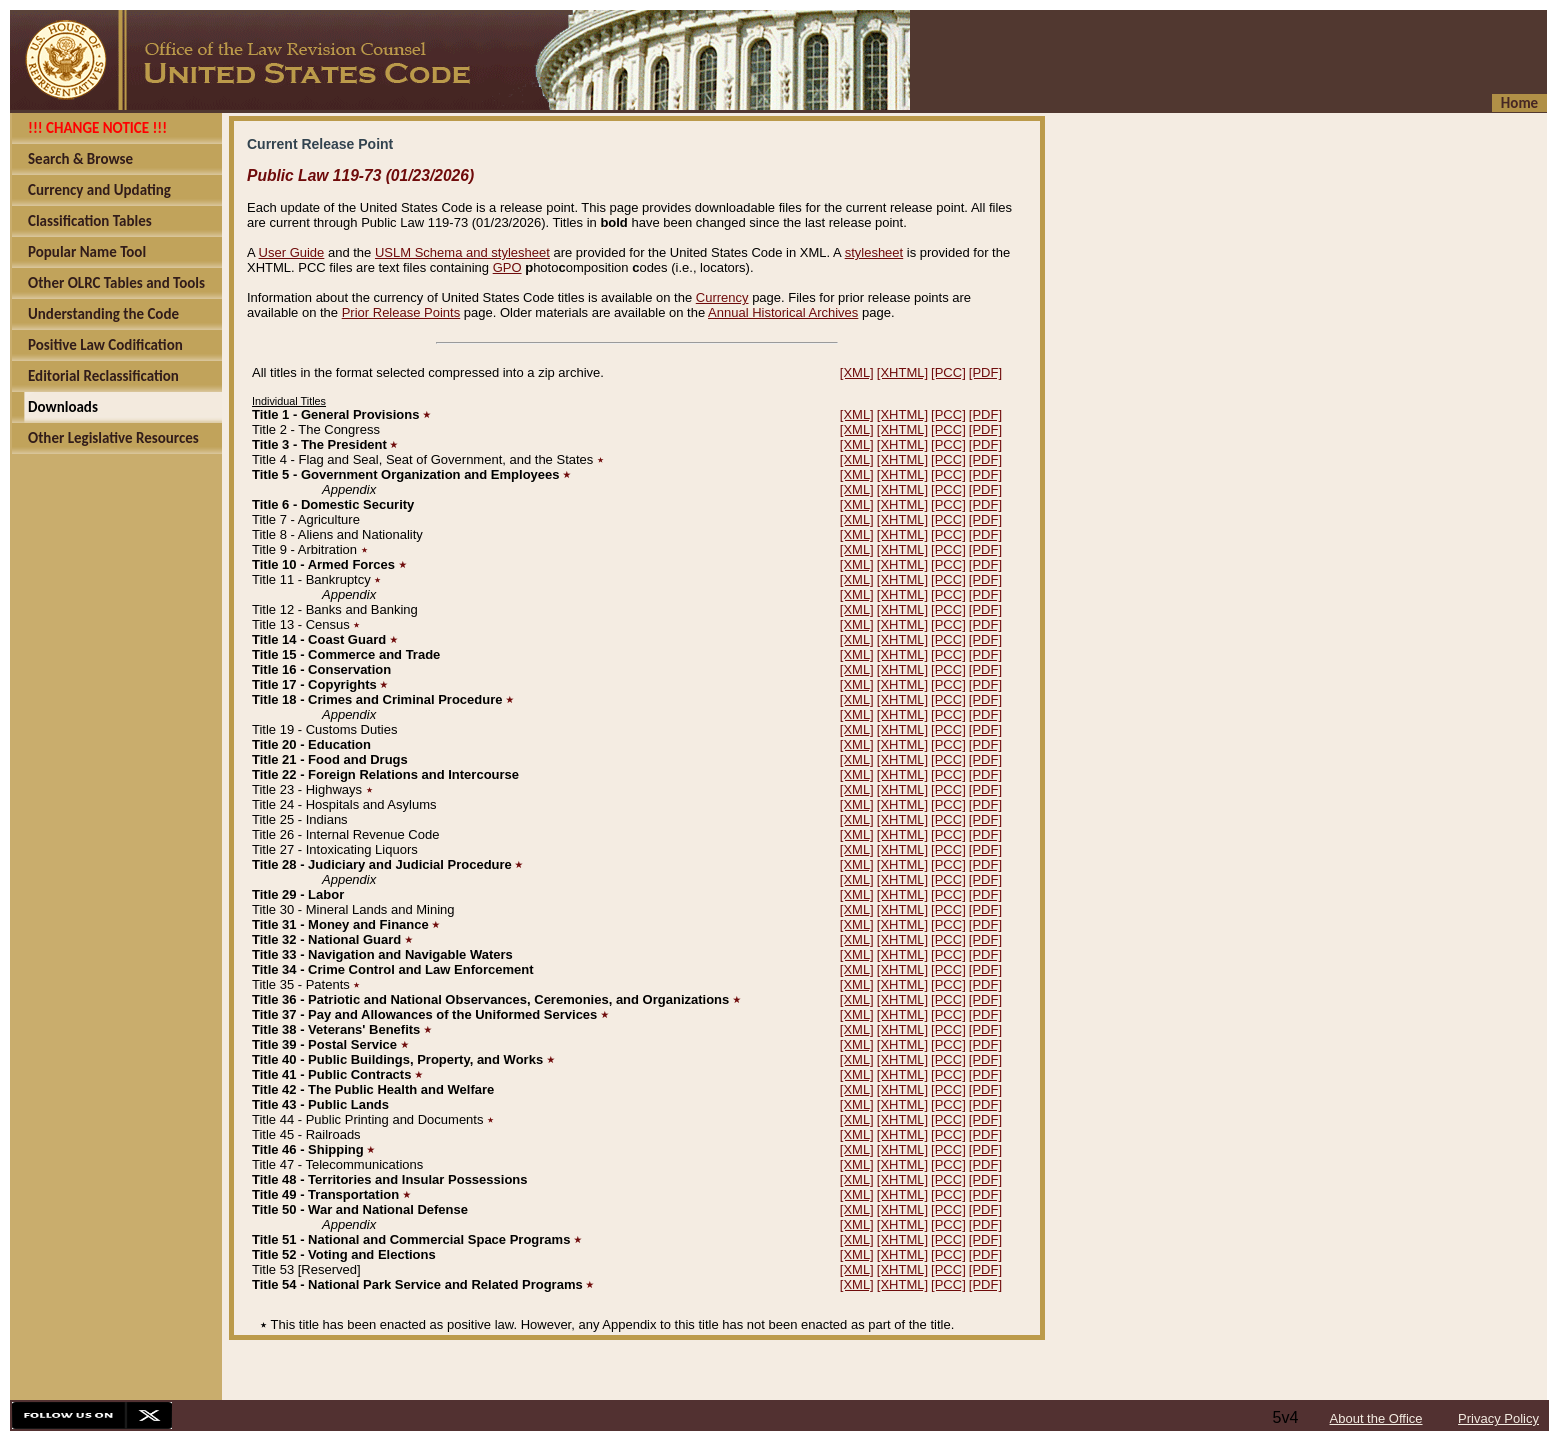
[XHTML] (902, 372)
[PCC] (948, 372)
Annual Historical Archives (783, 312)
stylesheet (874, 252)
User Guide (292, 252)
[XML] (857, 372)
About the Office (1376, 1418)
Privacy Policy (1498, 1418)
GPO (507, 267)
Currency (722, 297)
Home (1519, 103)
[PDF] (985, 372)
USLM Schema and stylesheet (462, 252)
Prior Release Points (401, 312)
